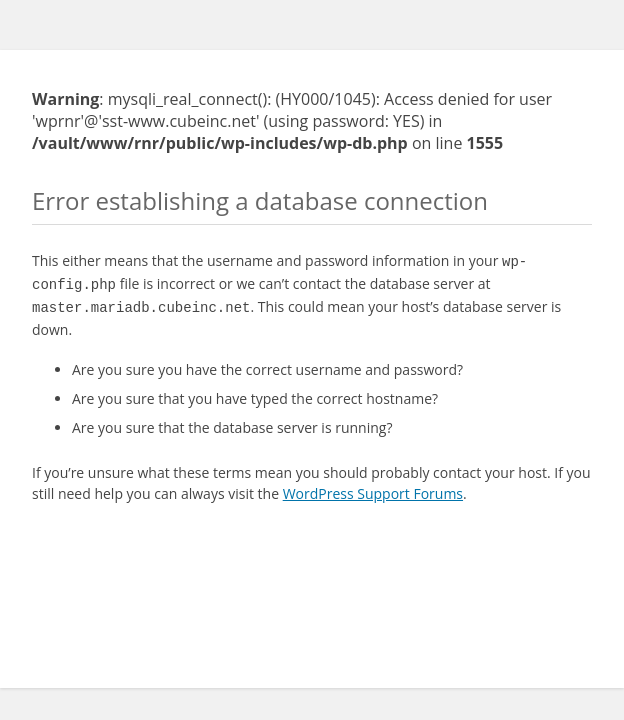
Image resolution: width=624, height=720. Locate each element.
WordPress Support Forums (373, 487)
